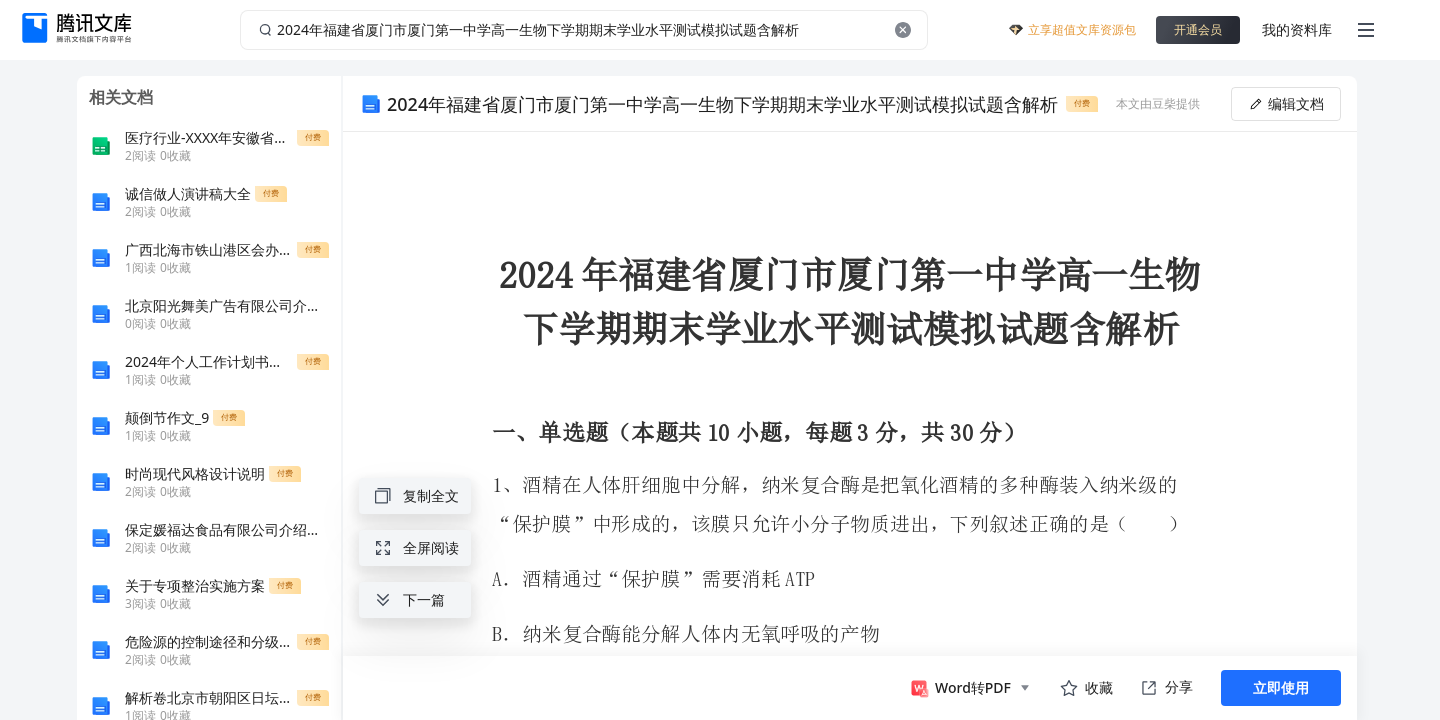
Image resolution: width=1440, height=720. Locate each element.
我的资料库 (1297, 29)
